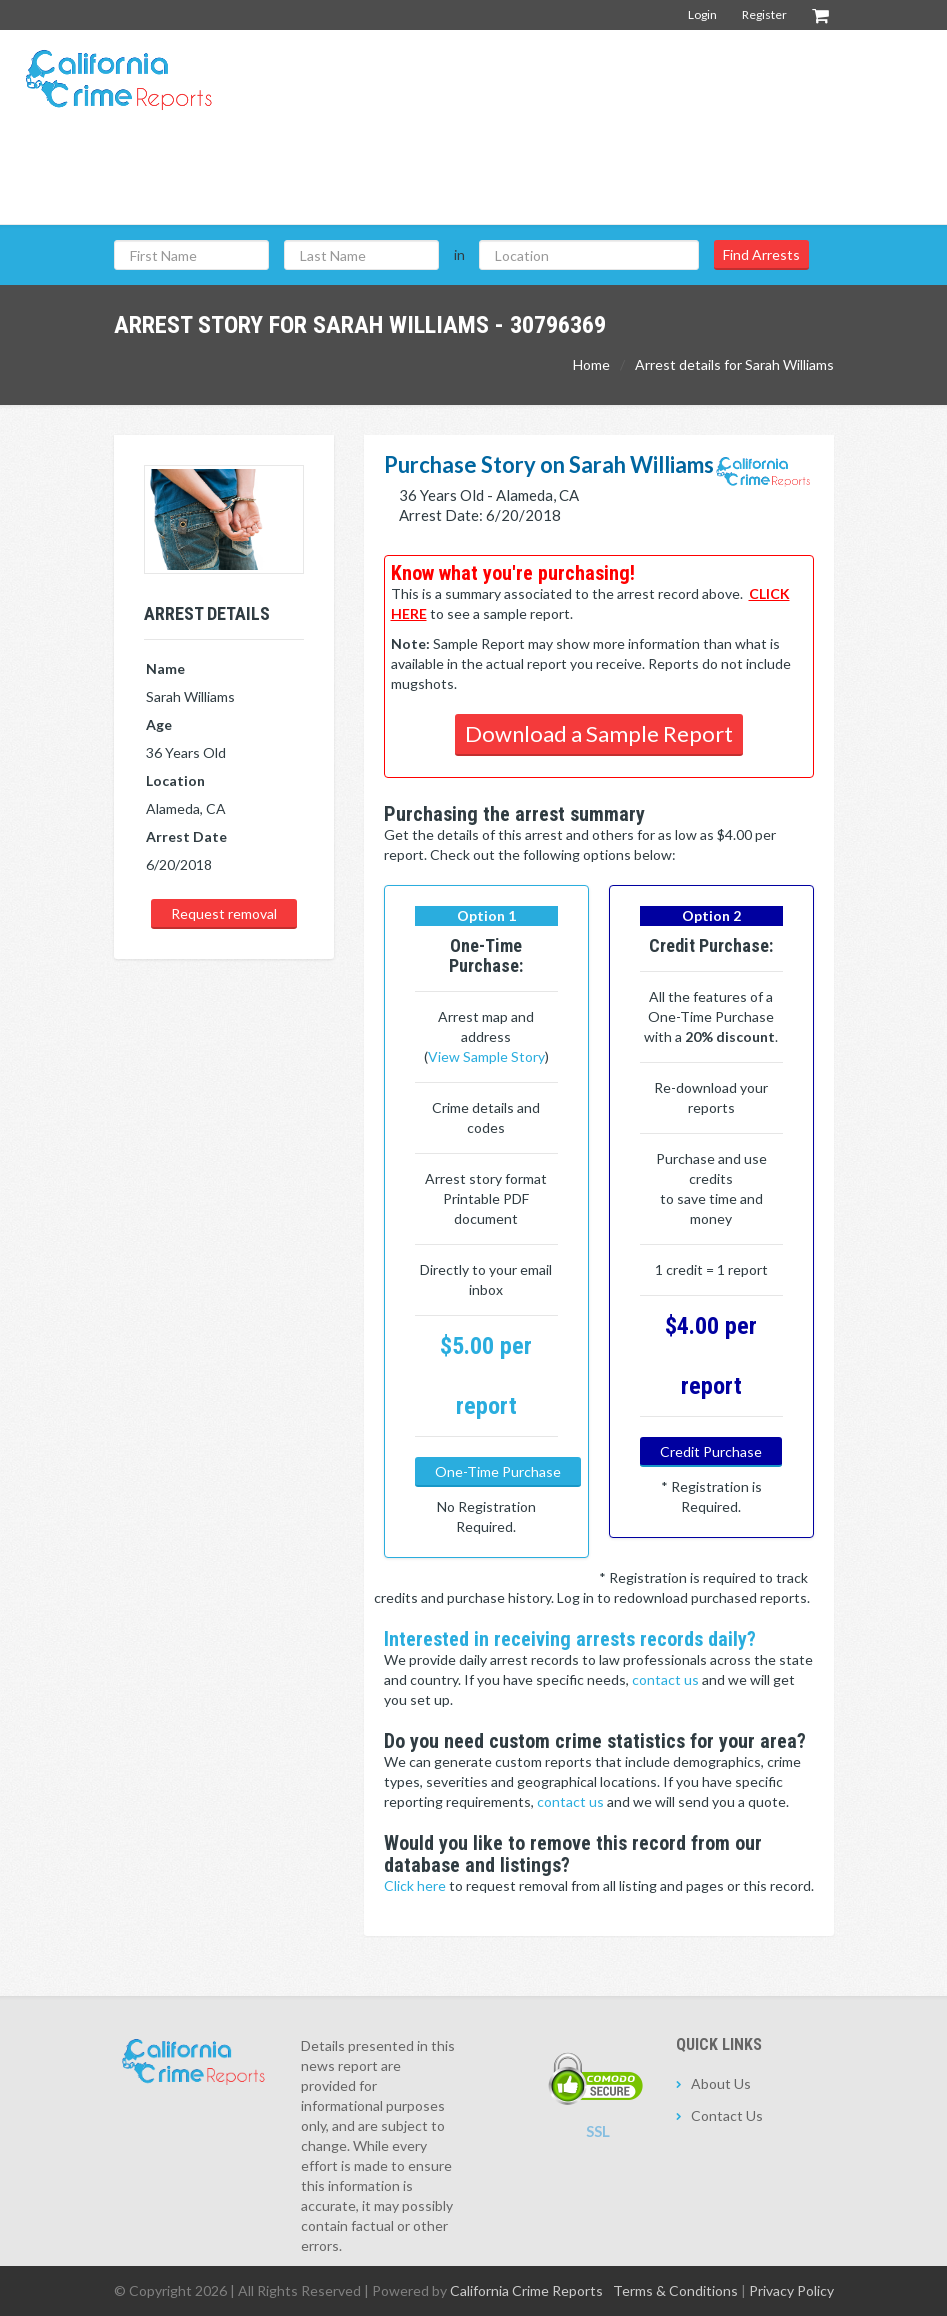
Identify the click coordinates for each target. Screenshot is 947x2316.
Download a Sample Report (599, 733)
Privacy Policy (791, 2290)
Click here (416, 1885)
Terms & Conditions (675, 2290)
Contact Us (727, 2115)
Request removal (224, 913)
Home (591, 364)
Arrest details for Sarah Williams (734, 364)
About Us (721, 2083)
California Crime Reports (526, 2290)
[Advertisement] (568, 179)
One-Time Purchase (498, 1471)
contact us (667, 1679)
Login (702, 14)
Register (764, 14)
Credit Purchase (711, 1451)
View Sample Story (486, 1056)
